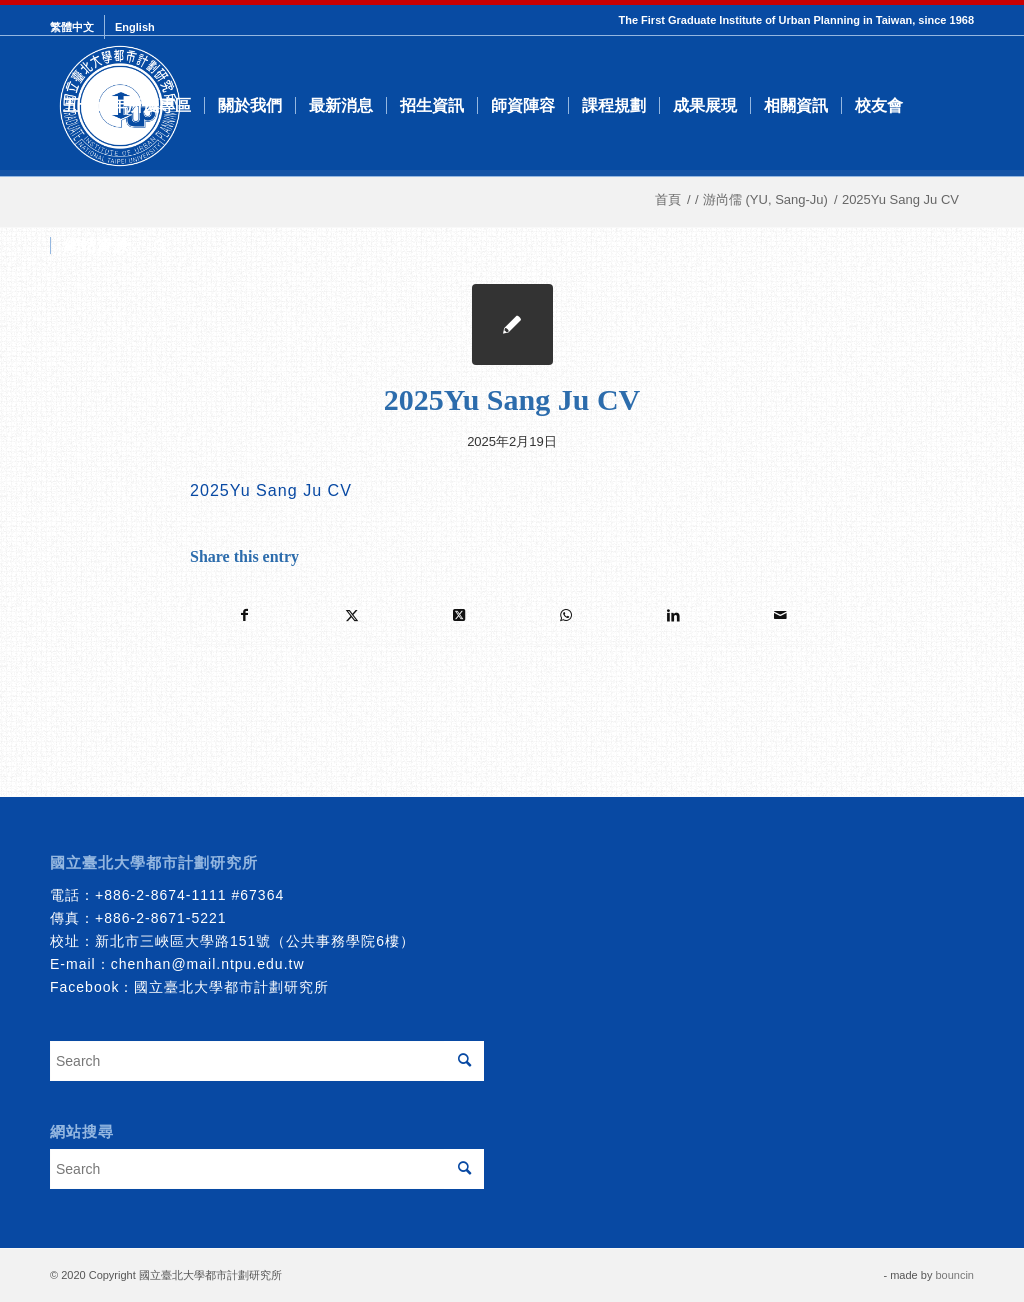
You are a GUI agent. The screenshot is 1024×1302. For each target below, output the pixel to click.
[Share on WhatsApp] (566, 615)
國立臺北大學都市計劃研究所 (231, 987)
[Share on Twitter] (352, 615)
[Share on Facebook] (244, 615)
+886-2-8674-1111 (161, 895)
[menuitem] (77, 27)
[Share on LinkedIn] (673, 615)
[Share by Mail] (780, 615)
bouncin (954, 1275)
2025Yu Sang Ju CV (271, 490)
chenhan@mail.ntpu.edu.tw (208, 964)
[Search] (160, 246)
